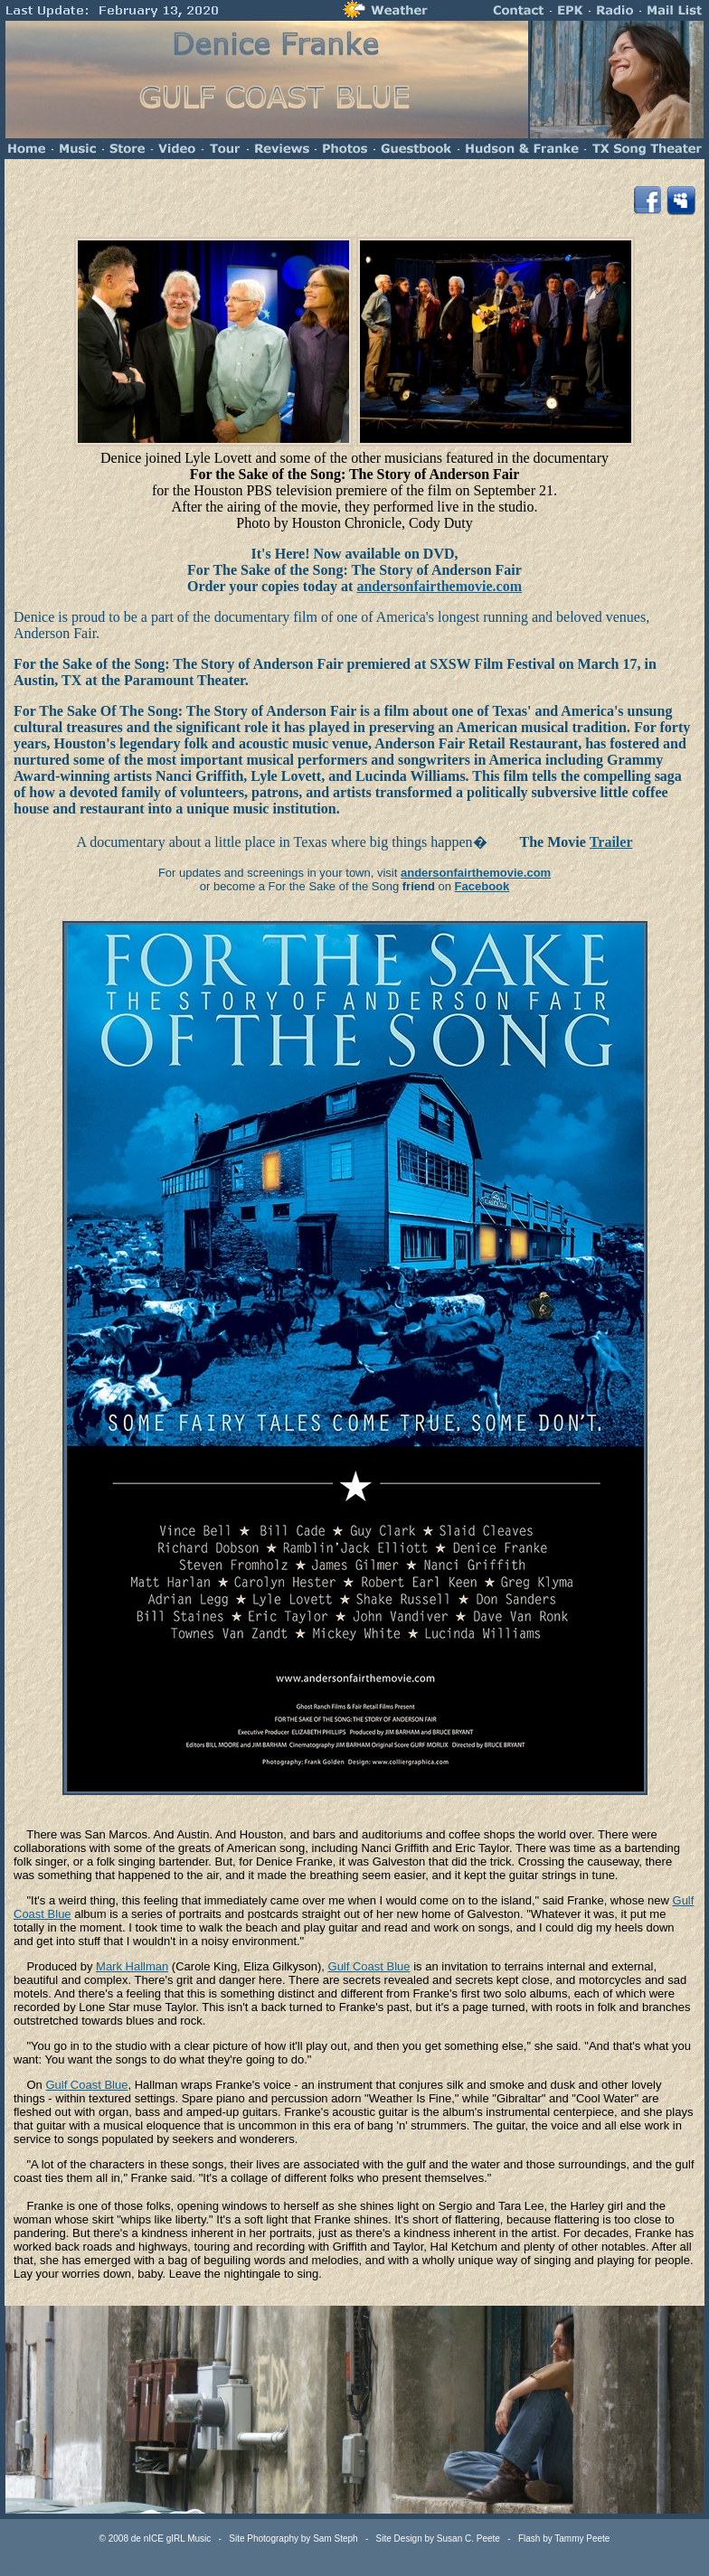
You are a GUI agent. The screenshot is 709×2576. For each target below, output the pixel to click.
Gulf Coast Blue (369, 1966)
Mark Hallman (132, 1966)
